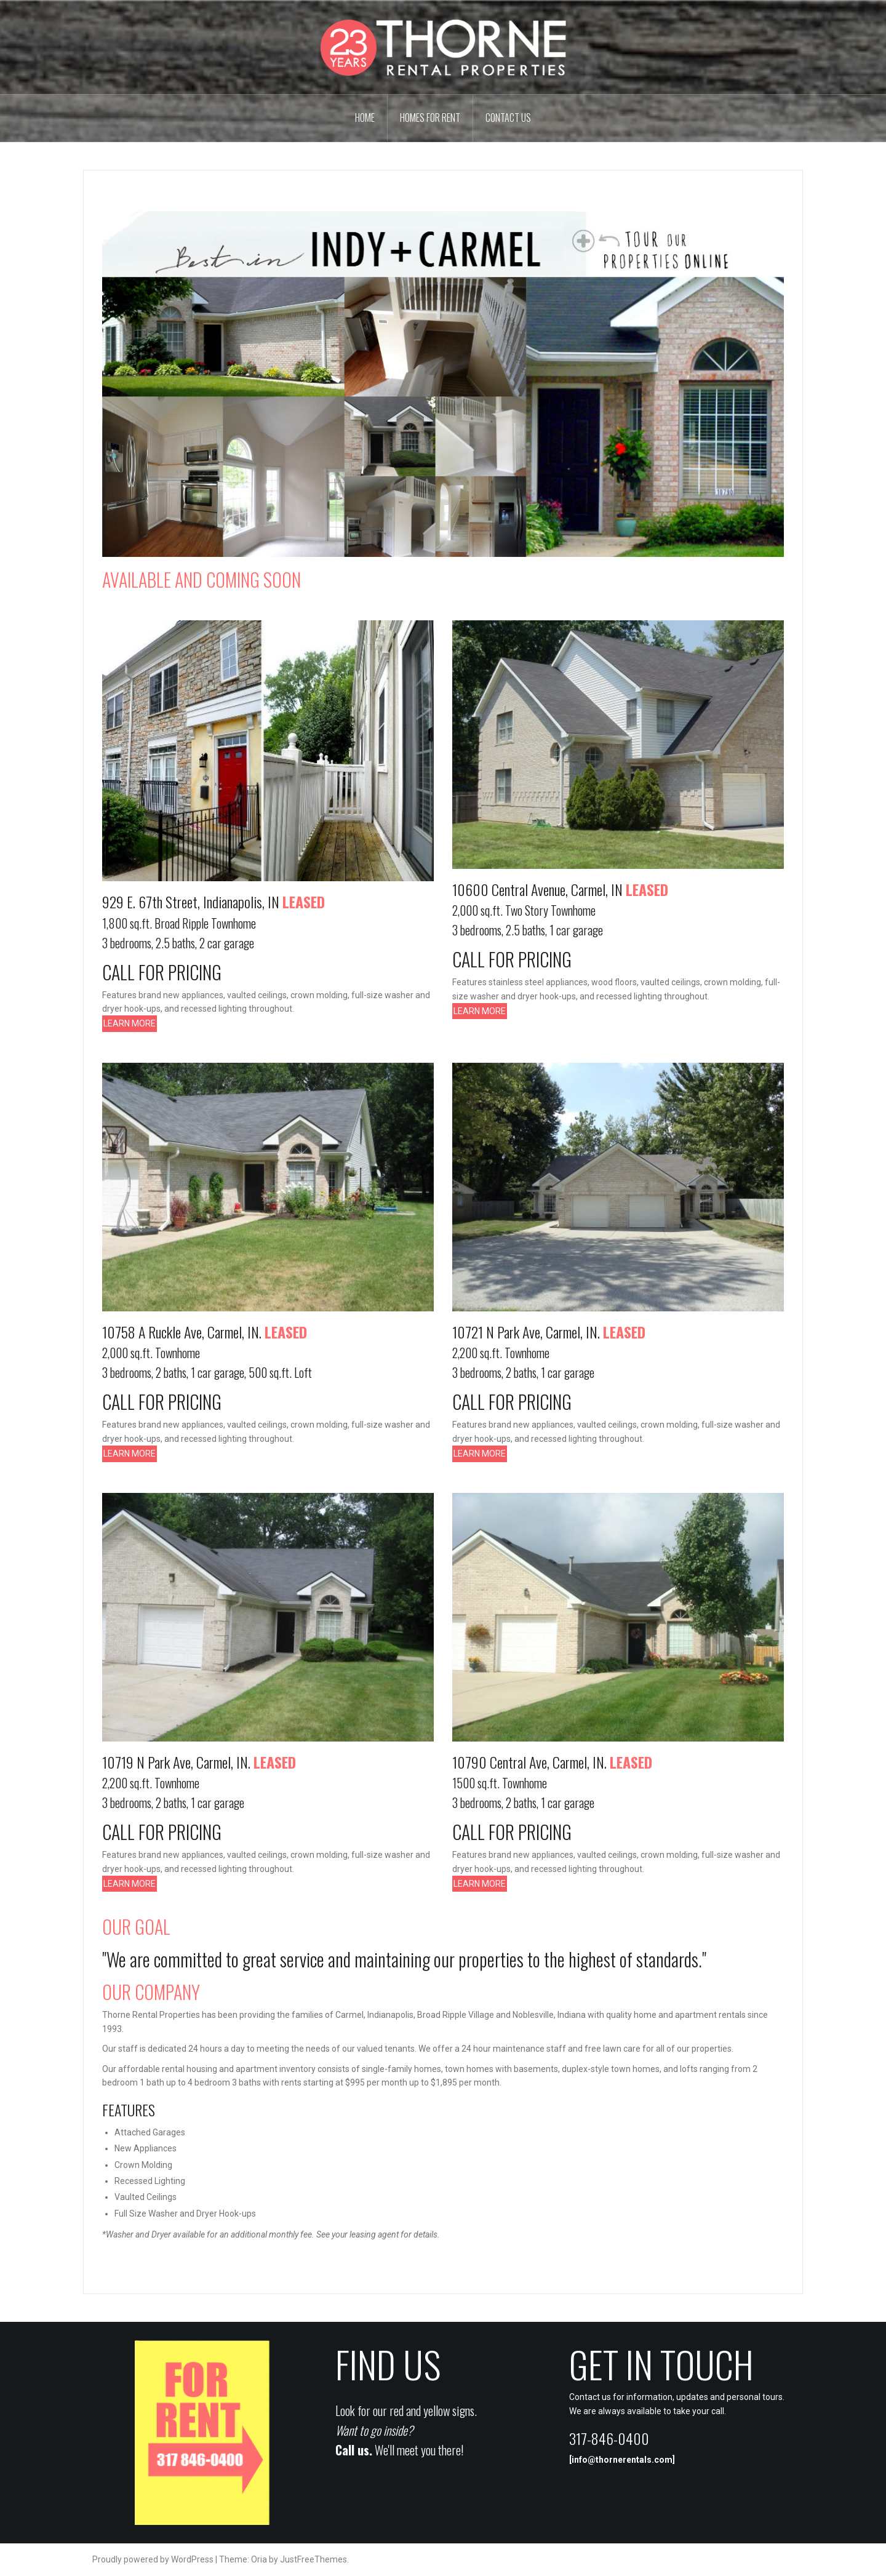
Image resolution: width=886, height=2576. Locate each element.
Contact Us (508, 117)
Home (365, 117)
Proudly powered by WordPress (153, 2559)
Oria (259, 2559)
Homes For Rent (430, 117)
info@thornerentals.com (622, 2460)
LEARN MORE (129, 1023)
